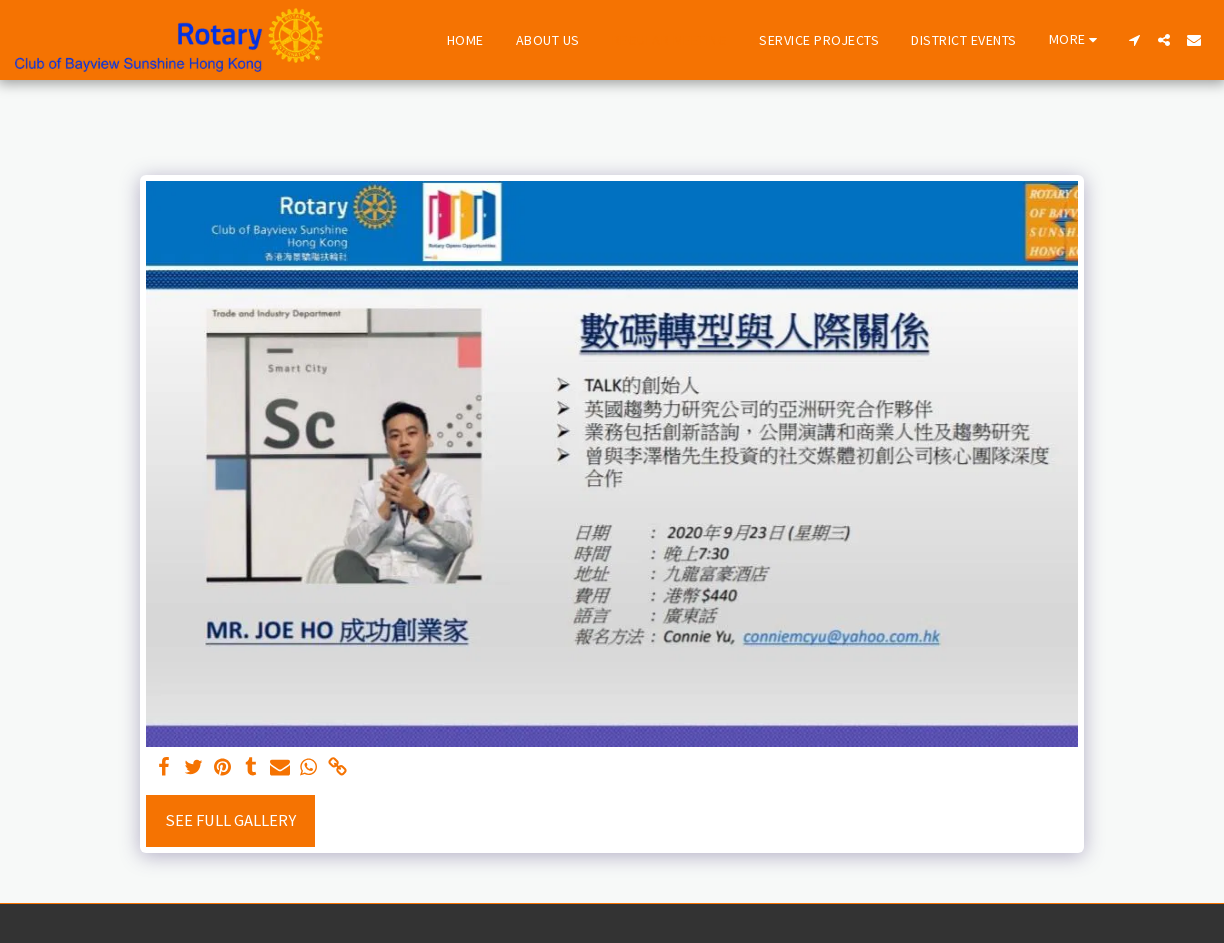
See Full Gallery (230, 820)
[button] (1134, 40)
